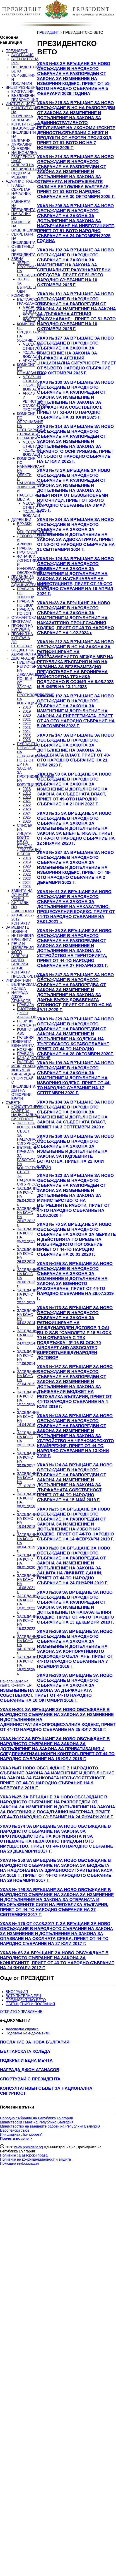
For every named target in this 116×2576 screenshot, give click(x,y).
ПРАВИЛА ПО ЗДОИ (25, 603)
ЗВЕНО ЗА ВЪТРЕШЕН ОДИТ (27, 285)
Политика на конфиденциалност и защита (35, 2159)
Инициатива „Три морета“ (21, 2134)
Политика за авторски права (24, 2155)
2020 (27, 715)
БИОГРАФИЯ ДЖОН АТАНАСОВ (28, 1013)
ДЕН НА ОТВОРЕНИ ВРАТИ (21, 1095)
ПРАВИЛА (25, 1005)
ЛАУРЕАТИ (26, 1025)
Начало (6, 1681)
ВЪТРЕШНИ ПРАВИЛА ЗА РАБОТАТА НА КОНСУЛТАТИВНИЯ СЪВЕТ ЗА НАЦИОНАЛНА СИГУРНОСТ (34, 1166)
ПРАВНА (24, 548)
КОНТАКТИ (20, 923)
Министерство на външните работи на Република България (50, 2126)
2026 (27, 740)
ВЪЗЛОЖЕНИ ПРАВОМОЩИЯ (24, 98)
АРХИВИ (30, 361)
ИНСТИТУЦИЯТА (20, 104)
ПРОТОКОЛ (27, 552)
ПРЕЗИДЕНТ (17, 51)
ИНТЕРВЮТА (22, 935)
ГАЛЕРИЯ (25, 1037)
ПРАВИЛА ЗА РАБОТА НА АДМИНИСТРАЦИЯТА (30, 581)
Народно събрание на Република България (36, 2118)
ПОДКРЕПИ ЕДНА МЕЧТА (23, 1044)
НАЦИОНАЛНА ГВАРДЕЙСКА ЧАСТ (24, 157)
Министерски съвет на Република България (36, 2122)
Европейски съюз (14, 2130)
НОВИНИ (19, 931)
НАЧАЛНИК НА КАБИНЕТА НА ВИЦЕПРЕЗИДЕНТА (28, 222)
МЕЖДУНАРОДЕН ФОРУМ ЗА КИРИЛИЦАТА (27, 1070)
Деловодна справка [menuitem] (22, 2029)
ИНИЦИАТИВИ (18, 980)
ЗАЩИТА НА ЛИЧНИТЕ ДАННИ (21, 895)
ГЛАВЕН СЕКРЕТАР (20, 187)
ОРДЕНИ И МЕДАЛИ (20, 175)
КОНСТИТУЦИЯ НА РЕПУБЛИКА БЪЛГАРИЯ (25, 114)
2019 (27, 711)
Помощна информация (19, 2163)
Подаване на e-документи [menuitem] (27, 2033)
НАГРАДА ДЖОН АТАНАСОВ (21, 997)
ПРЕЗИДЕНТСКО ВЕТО (26, 2000)
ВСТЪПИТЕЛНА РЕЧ (23, 1996)
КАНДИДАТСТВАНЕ (34, 1058)
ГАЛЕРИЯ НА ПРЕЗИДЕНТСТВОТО (29, 167)
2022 (27, 723)
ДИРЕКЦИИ (21, 520)
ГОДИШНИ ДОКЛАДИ (32, 318)
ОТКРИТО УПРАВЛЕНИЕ (21, 2012)
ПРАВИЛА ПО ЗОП (25, 611)
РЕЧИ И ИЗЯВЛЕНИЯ (22, 946)
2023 (27, 728)
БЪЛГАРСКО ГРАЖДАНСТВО (30, 302)
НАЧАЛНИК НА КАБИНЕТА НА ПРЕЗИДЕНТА (23, 202)
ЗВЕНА (17, 259)
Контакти (18, 1685)
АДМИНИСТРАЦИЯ (22, 181)
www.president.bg (28, 2147)
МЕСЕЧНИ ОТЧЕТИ (32, 310)
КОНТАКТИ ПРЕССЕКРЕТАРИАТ (29, 974)
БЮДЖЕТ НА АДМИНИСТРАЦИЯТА (30, 652)
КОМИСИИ (20, 295)
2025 (27, 736)
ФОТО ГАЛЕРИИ (19, 954)
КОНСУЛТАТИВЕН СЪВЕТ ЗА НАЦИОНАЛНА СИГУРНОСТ (26, 1113)
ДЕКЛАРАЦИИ (23, 658)
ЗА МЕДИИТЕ (17, 927)
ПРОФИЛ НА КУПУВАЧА (22, 628)
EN (29, 1685)
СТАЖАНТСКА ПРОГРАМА (35, 408)
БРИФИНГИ (21, 940)
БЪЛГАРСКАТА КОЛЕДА (24, 986)
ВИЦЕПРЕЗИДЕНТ (22, 87)
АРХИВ (17, 968)
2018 (27, 707)
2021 (27, 719)
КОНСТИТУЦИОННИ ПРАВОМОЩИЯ (29, 126)
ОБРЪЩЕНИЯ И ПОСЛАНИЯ (30, 2004)
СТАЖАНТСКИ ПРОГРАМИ (23, 620)
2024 (27, 732)
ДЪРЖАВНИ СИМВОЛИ (21, 147)
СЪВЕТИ (13, 1103)
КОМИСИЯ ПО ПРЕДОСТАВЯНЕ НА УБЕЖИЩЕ (32, 332)
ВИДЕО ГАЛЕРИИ (19, 962)
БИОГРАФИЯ (22, 55)
